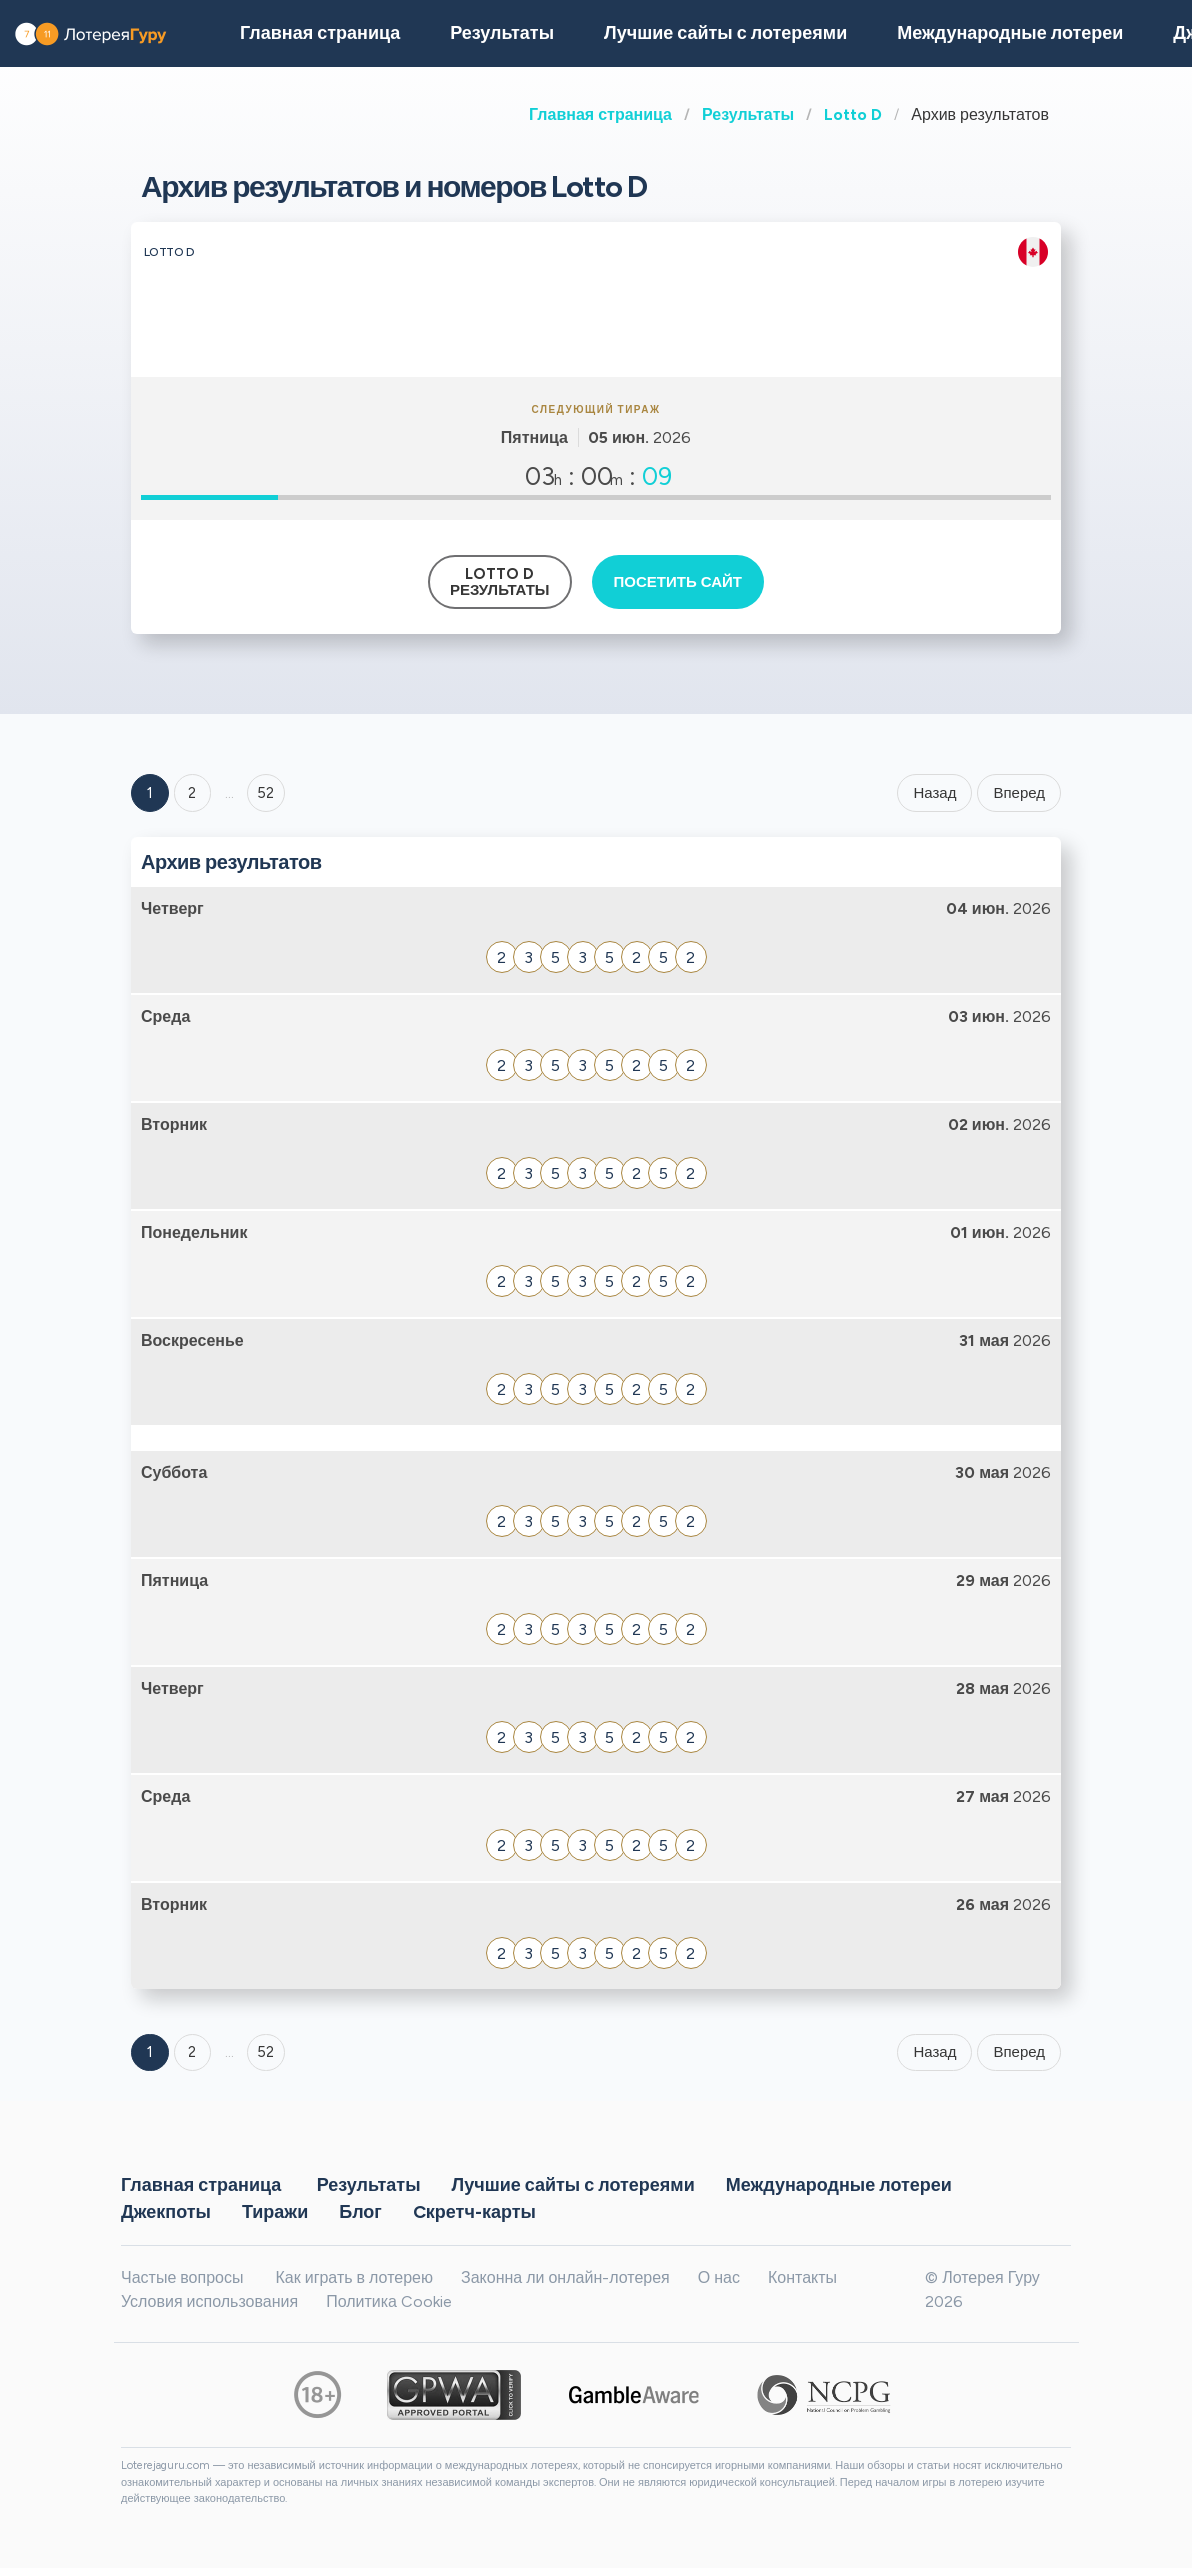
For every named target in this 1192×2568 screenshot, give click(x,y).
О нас (719, 2277)
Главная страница (600, 114)
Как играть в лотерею (354, 2277)
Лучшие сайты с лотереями (725, 33)
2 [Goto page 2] (192, 793)
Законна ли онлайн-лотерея (565, 2277)
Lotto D (853, 114)
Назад (934, 793)
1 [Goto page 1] (150, 793)
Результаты (748, 114)
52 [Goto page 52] (265, 2052)
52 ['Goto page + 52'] (265, 793)
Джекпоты (166, 2211)
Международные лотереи (1010, 33)
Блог (360, 2211)
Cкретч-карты (474, 2211)
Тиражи (275, 2211)
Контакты (802, 2277)
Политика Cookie (389, 2301)
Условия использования (209, 2301)
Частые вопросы (182, 2277)
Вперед (1019, 793)
